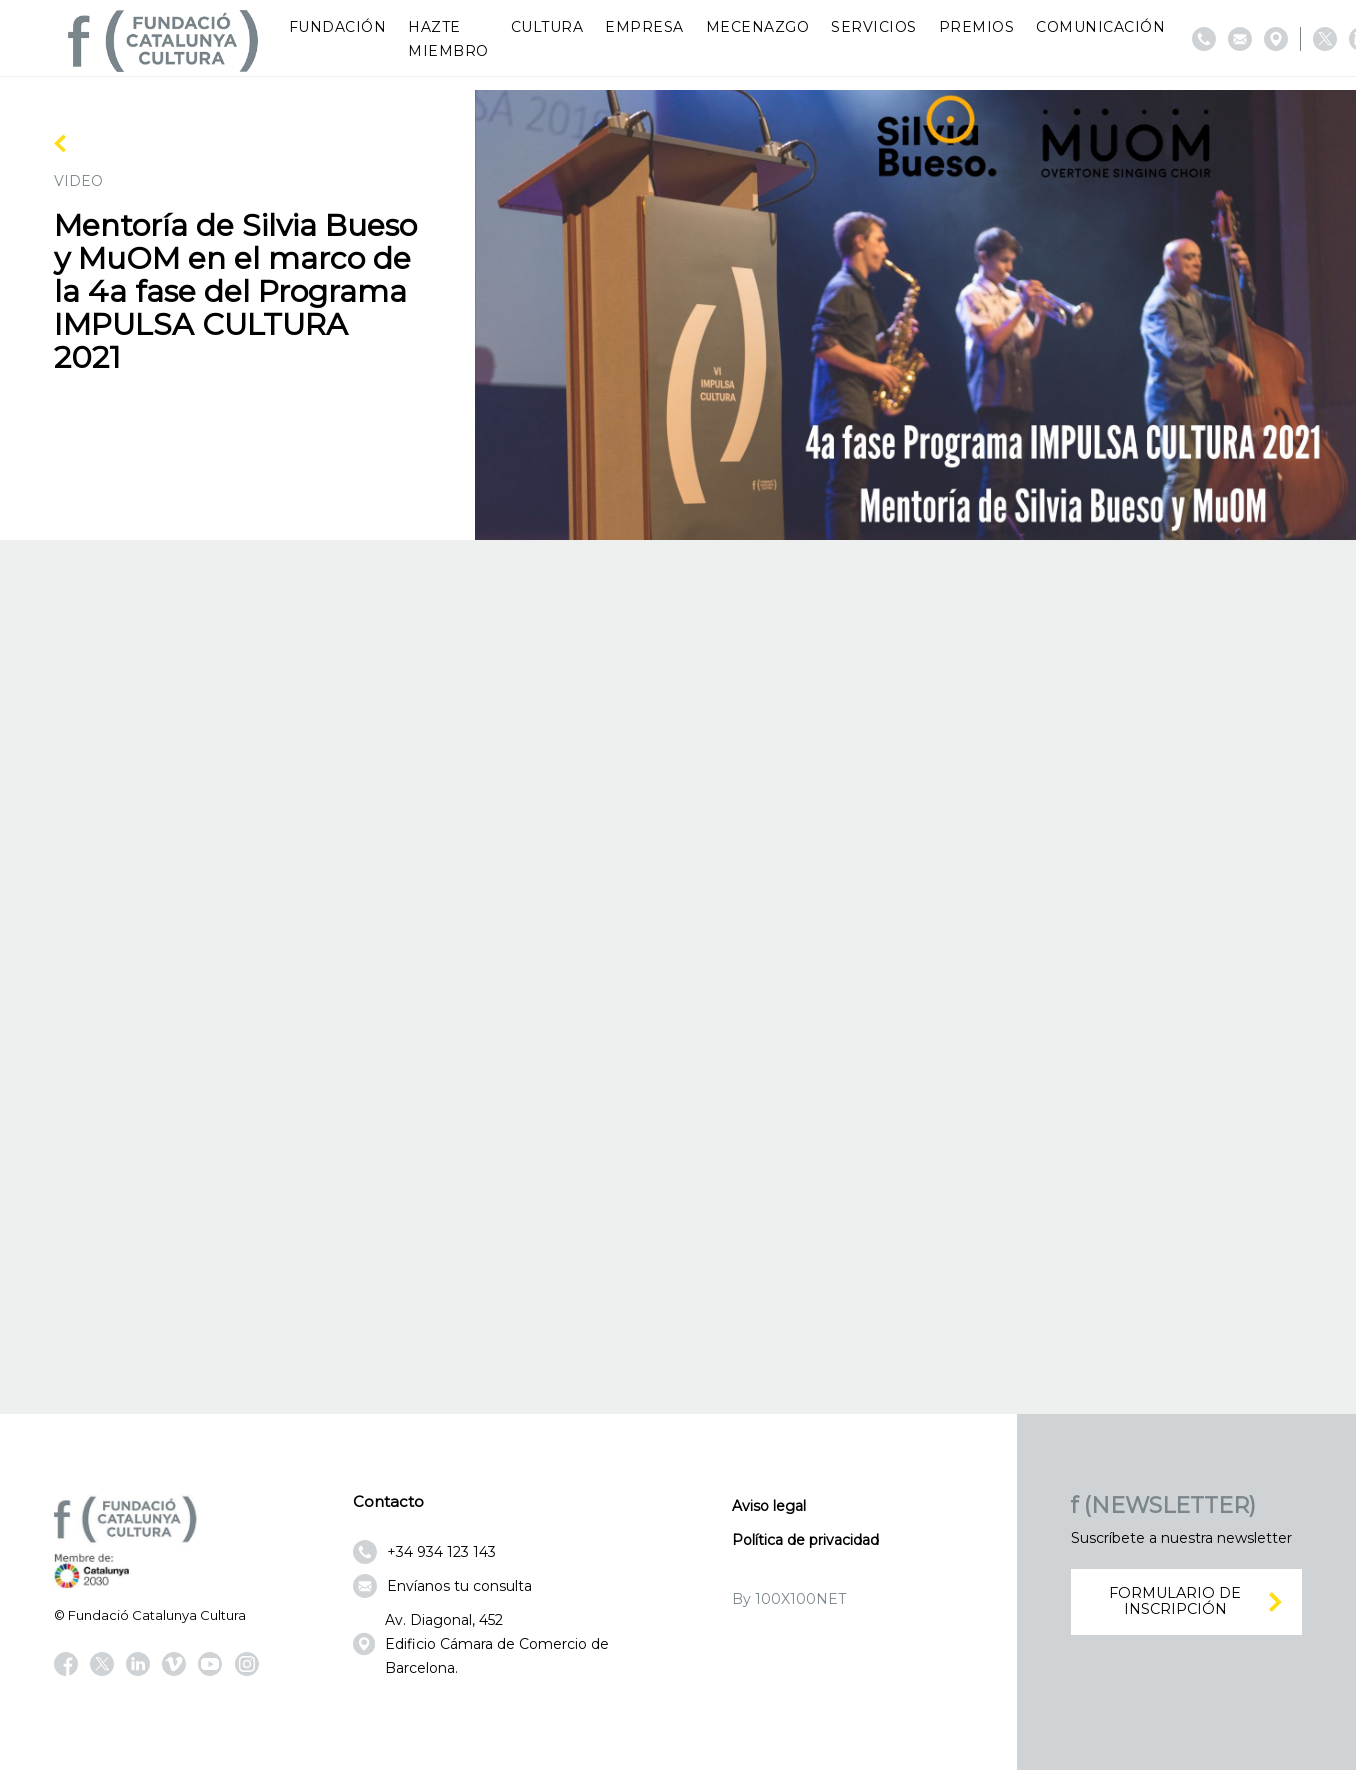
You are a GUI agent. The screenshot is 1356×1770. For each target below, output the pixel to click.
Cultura (547, 27)
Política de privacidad (805, 1540)
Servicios (874, 27)
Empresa (644, 27)
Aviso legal (769, 1506)
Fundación (338, 27)
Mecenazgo (758, 27)
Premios (977, 27)
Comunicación (1100, 27)
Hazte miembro (448, 39)
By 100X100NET (789, 1599)
